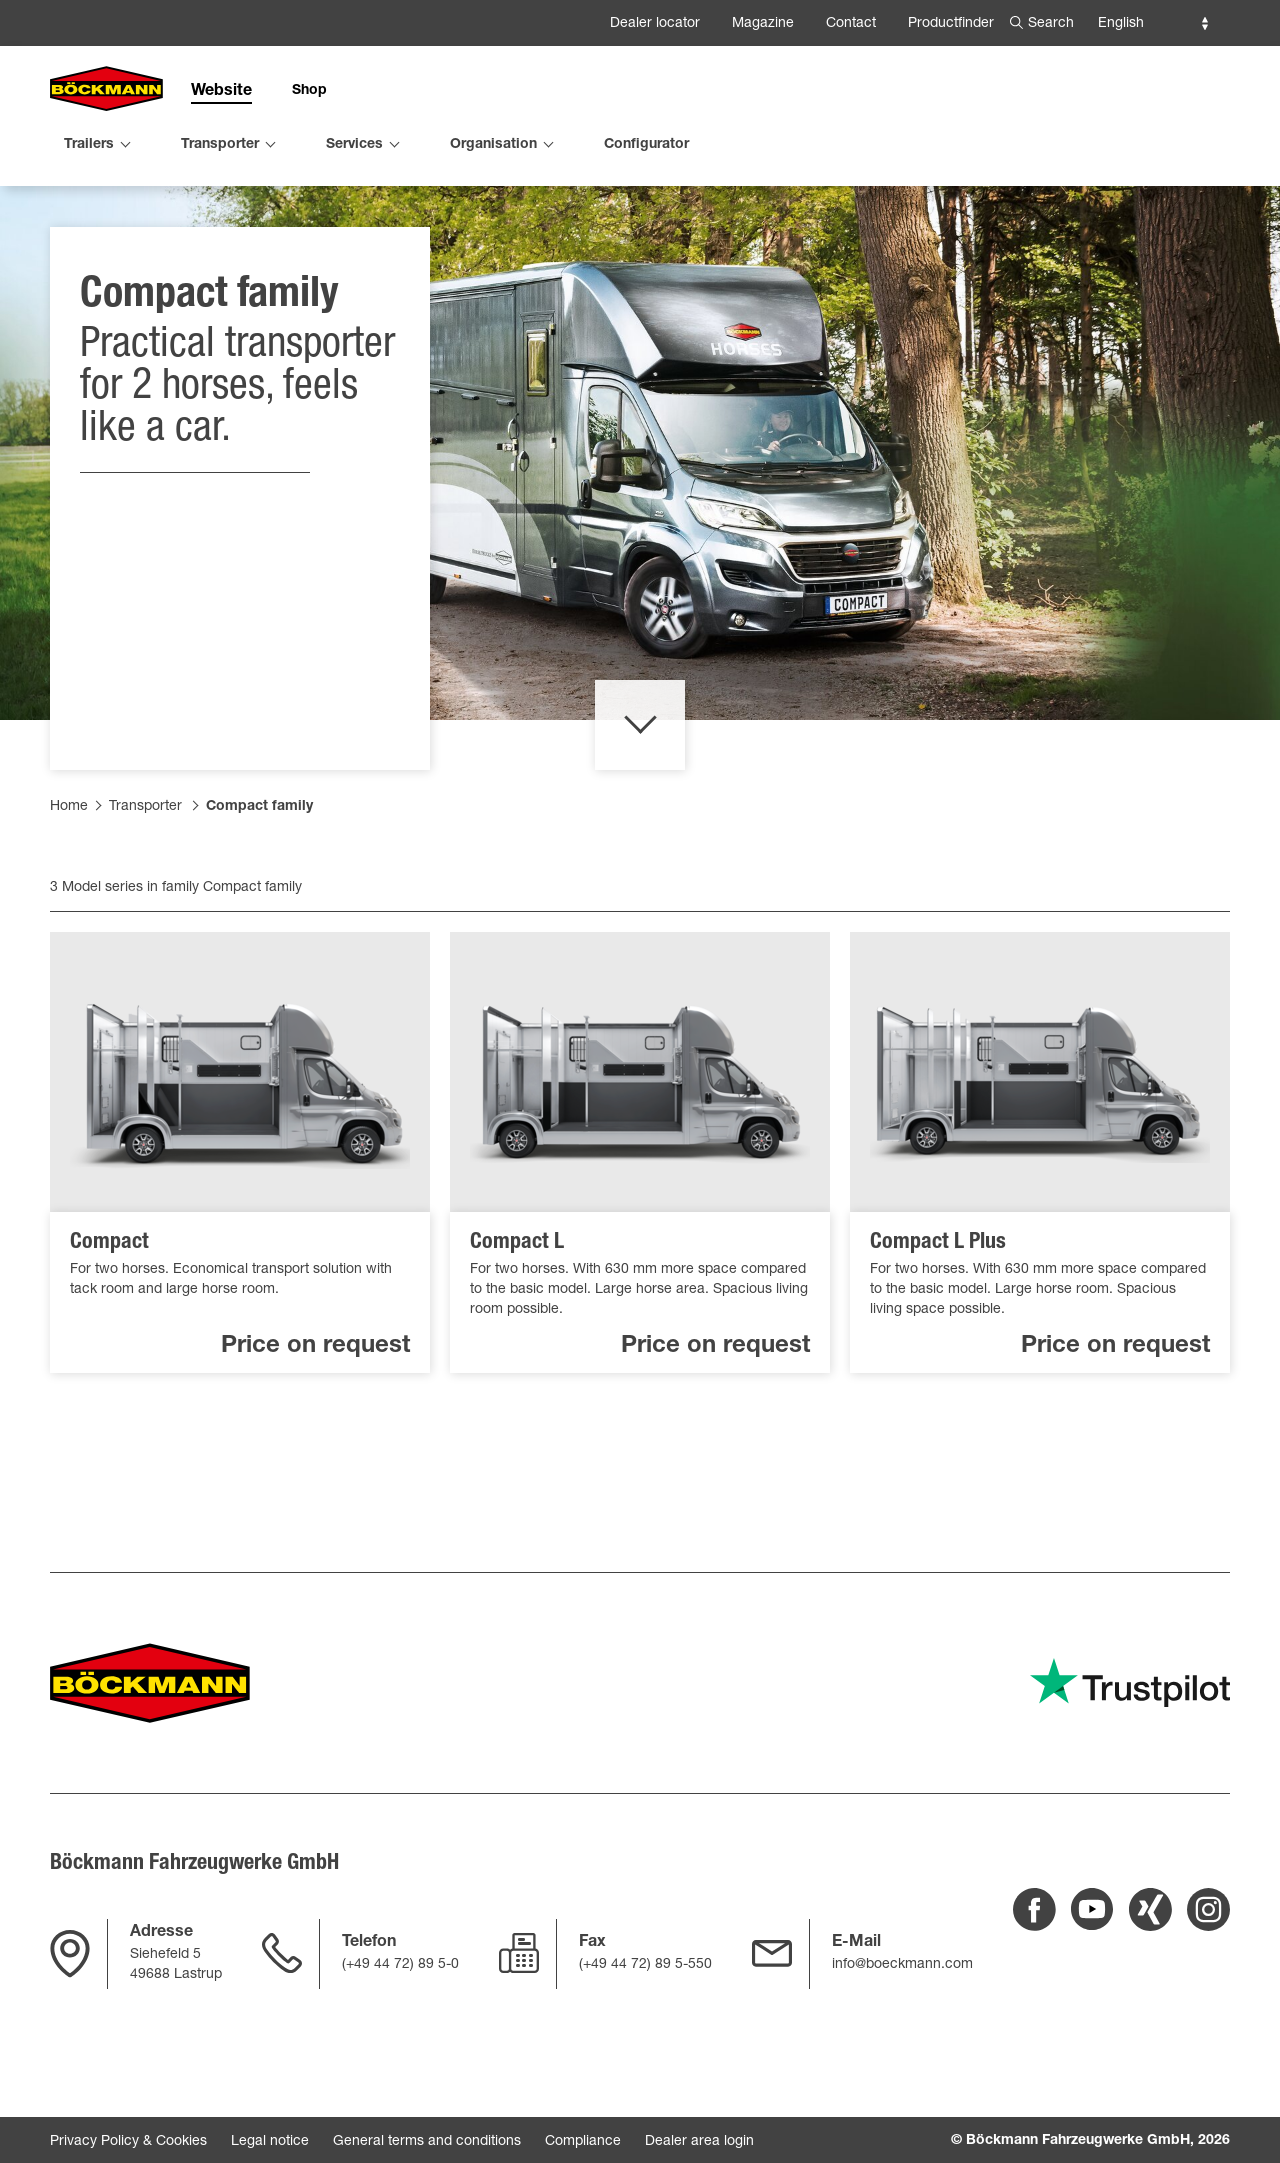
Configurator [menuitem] (646, 145)
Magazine (763, 24)
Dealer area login (699, 2142)
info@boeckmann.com (902, 1965)
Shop (309, 91)
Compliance (583, 2142)
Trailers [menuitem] (89, 145)
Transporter (145, 861)
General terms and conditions (427, 2142)
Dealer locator (655, 24)
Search (1051, 24)
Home (69, 861)
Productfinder (951, 24)
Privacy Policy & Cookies (128, 2142)
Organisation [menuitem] (493, 145)
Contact (851, 24)
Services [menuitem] (354, 145)
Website (221, 92)
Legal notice (270, 2142)
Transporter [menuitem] (220, 145)
